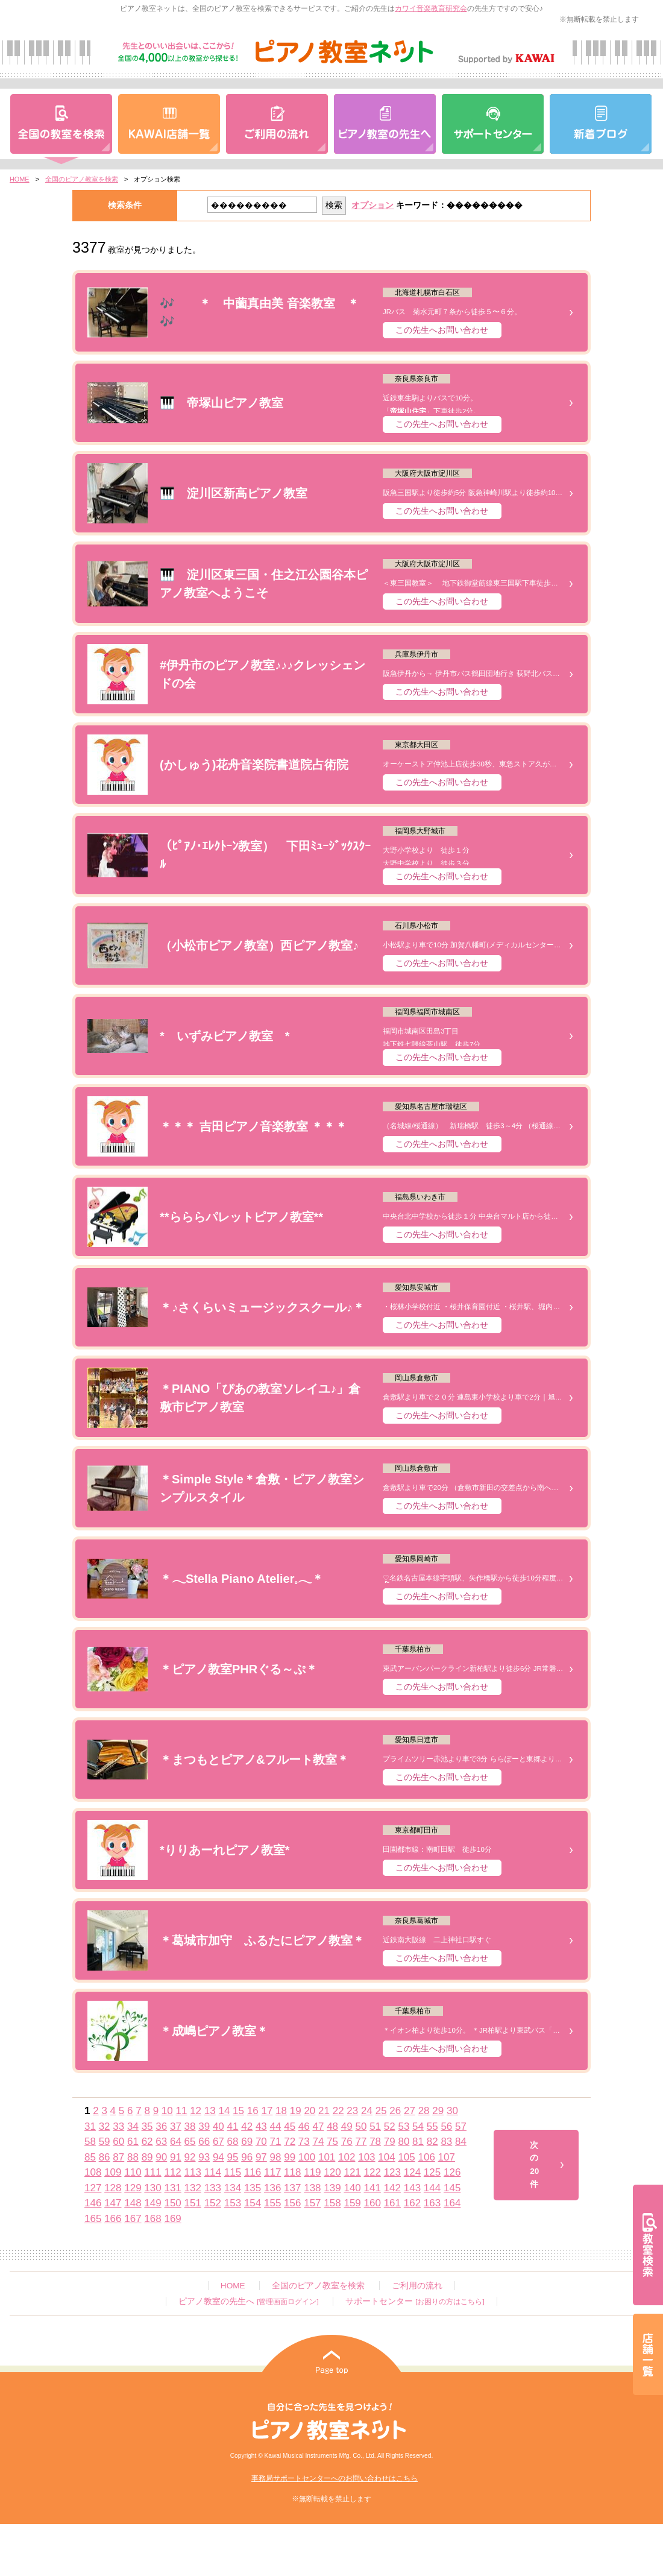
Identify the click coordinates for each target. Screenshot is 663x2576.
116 (252, 2172)
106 (426, 2157)
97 (261, 2157)
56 (446, 2126)
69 (247, 2141)
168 (152, 2218)
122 (372, 2172)
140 (352, 2188)
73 (304, 2141)
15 (238, 2111)
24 (366, 2111)
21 (324, 2111)
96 (247, 2157)
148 (132, 2203)
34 (133, 2126)
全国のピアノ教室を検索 (81, 179)
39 (204, 2126)
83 (446, 2141)
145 (452, 2188)
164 (452, 2203)
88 (133, 2157)
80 (403, 2141)
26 (395, 2111)
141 (372, 2188)
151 (192, 2203)
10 (167, 2111)
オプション (372, 205)
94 (218, 2157)
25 (381, 2111)
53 (403, 2126)
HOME (20, 179)
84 (461, 2141)
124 (412, 2172)
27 (409, 2111)
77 (360, 2141)
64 (175, 2141)
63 (161, 2141)
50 (360, 2126)
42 (247, 2126)
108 (92, 2172)
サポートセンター (414, 2301)
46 (304, 2126)
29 (438, 2111)
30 (452, 2111)
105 (406, 2157)
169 (172, 2218)
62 (147, 2141)
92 (190, 2157)
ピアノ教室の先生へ (248, 2301)
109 (112, 2172)
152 (212, 2203)
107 (446, 2157)
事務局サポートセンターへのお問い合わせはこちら (334, 2478)
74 (318, 2141)
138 (312, 2188)
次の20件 (534, 2165)
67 (218, 2141)
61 (133, 2141)
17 (266, 2111)
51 (375, 2126)
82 (432, 2141)
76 (347, 2141)
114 (212, 2172)
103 (366, 2157)
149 (152, 2203)
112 (172, 2172)
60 (118, 2141)
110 (132, 2172)
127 (92, 2188)
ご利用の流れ (417, 2285)
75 (332, 2141)
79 (389, 2141)
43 (261, 2126)
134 (232, 2188)
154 (252, 2203)
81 (418, 2141)
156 (292, 2203)
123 (392, 2172)
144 (432, 2188)
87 (118, 2157)
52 (389, 2126)
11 (181, 2111)
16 (253, 2111)
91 (175, 2157)
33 (118, 2126)
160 (372, 2203)
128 (112, 2188)
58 (90, 2141)
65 (190, 2141)
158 (332, 2203)
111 (152, 2172)
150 (172, 2203)
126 (452, 2172)
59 (104, 2141)
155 (272, 2203)
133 (212, 2188)
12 (195, 2111)
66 (204, 2141)
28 (424, 2111)
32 (104, 2126)
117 (272, 2172)
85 (90, 2157)
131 (172, 2188)
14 (224, 2111)
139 (332, 2188)
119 (312, 2172)
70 (261, 2141)
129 (132, 2188)
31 (90, 2126)
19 (295, 2111)
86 (104, 2157)
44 (275, 2126)
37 (175, 2126)
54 (418, 2126)
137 (292, 2188)
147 (112, 2203)
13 (210, 2111)
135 (252, 2188)
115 (232, 2172)
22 (338, 2111)
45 (289, 2126)
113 (192, 2172)
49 (347, 2126)
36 (161, 2126)
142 (392, 2188)
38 (190, 2126)
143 (412, 2188)
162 (412, 2203)
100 (306, 2157)
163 (432, 2203)
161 (392, 2203)
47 (318, 2126)
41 (233, 2126)
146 (92, 2203)
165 (92, 2218)
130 (152, 2188)
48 (332, 2126)
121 (352, 2172)
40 (218, 2126)
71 (275, 2141)
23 (352, 2111)
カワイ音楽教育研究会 (431, 8)
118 (292, 2172)
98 (275, 2157)
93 (204, 2157)
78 (375, 2141)
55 (432, 2126)
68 (233, 2141)
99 (289, 2157)
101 (326, 2157)
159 (352, 2203)
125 (432, 2172)
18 (281, 2111)
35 (147, 2126)
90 (161, 2157)
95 (233, 2157)
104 (386, 2157)
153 (232, 2203)
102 (346, 2157)
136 (272, 2188)
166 (112, 2218)
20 (309, 2111)
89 (147, 2157)
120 (332, 2172)
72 (289, 2141)
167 (132, 2218)
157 (312, 2203)
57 (461, 2126)
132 (192, 2188)
